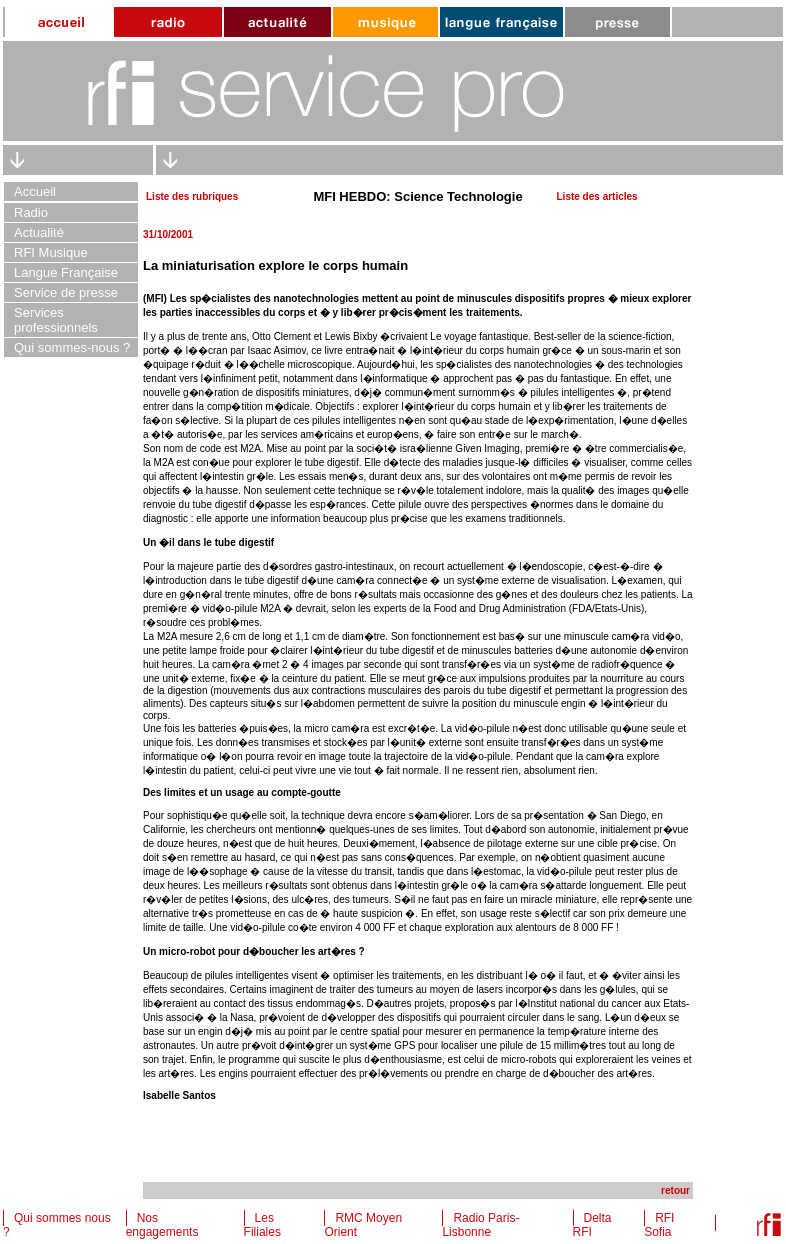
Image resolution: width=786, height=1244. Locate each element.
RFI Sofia (659, 1225)
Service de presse (66, 292)
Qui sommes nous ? (57, 1225)
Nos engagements (162, 1225)
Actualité (39, 232)
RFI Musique (51, 252)
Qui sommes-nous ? (72, 347)
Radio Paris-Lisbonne (480, 1225)
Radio (31, 212)
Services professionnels (56, 320)
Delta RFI (592, 1225)
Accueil (35, 191)
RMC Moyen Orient (363, 1225)
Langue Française (66, 272)
